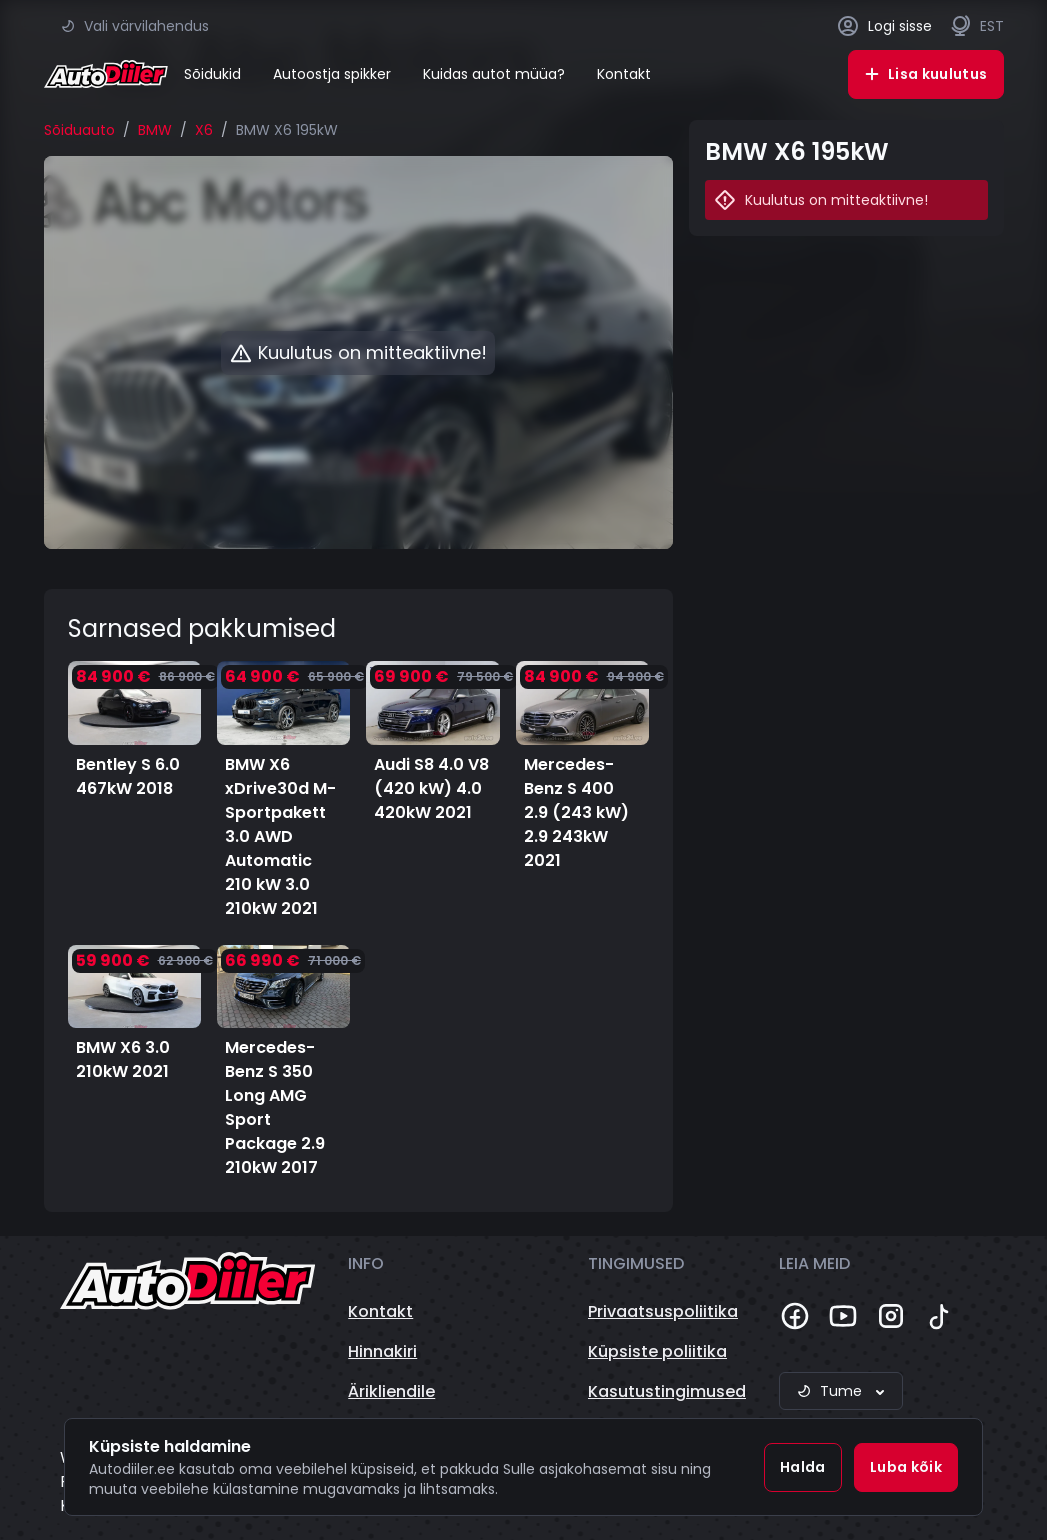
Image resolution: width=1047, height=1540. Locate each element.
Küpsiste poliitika (657, 1351)
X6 (204, 130)
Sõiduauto (79, 130)
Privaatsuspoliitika (663, 1311)
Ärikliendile (391, 1391)
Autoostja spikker (332, 74)
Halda (803, 1467)
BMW (155, 130)
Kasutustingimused (667, 1391)
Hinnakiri (382, 1351)
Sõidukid (212, 74)
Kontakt (624, 74)
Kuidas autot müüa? (494, 74)
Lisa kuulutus (926, 74)
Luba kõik (906, 1467)
